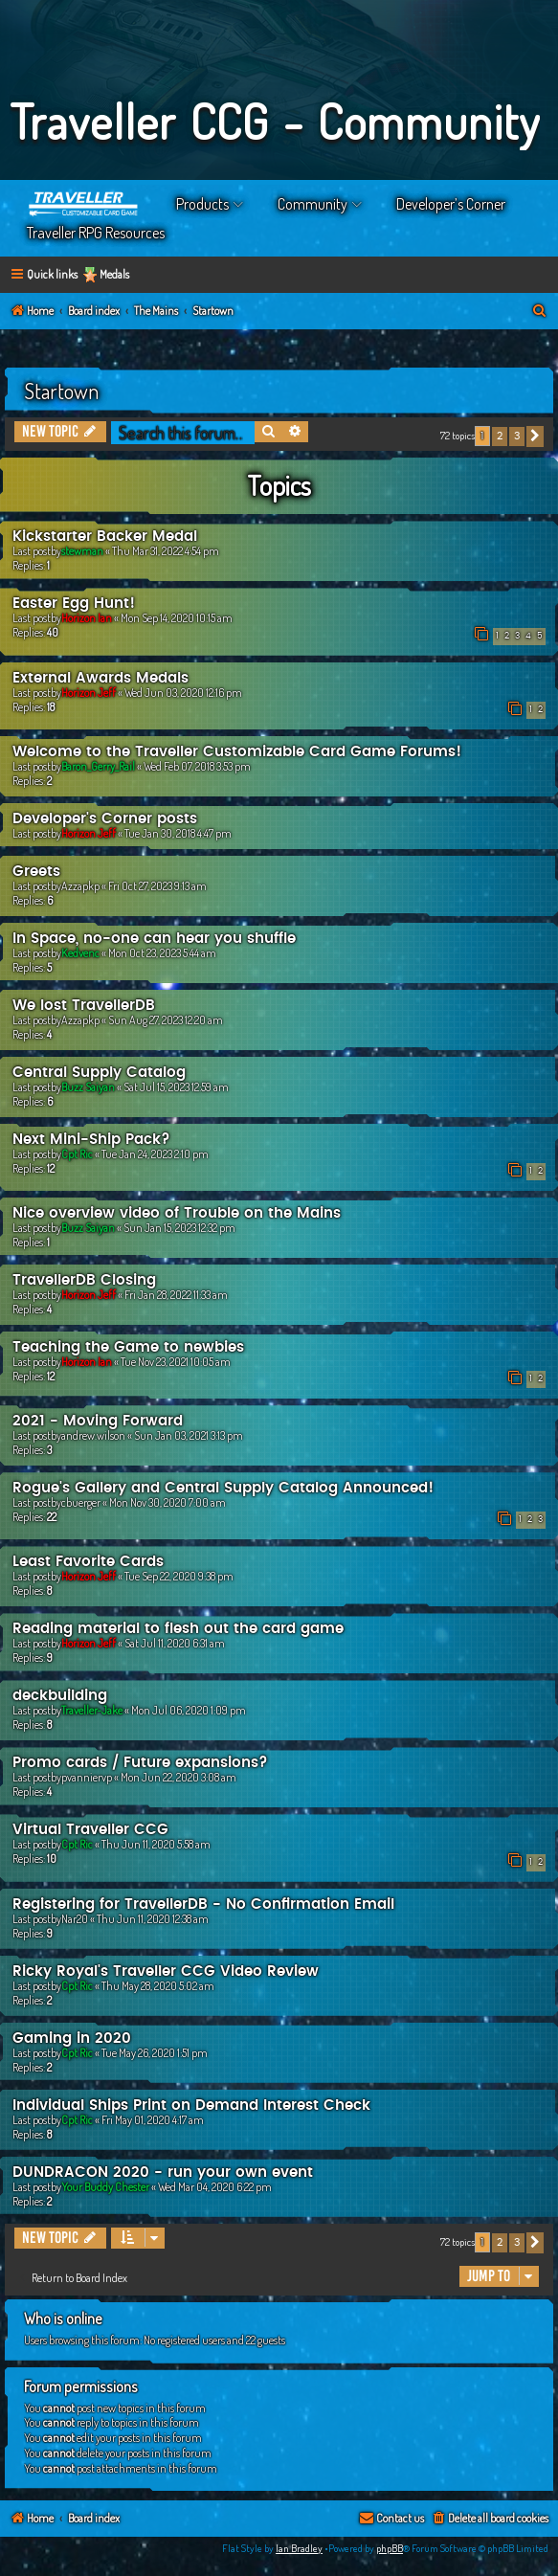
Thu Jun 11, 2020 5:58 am (156, 1844)
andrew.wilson (93, 1435)
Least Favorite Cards (88, 1562)
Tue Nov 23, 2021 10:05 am (176, 1362)
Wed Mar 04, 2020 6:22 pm (215, 2187)
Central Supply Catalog (99, 1072)
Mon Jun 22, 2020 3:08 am (178, 1777)
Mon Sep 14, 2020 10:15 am (177, 618)
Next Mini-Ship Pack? (91, 1139)
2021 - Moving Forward (97, 1421)
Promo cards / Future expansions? (140, 1763)
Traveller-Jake (92, 1710)
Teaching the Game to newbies (128, 1347)
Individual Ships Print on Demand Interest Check (191, 2105)
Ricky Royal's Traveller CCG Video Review (165, 1971)
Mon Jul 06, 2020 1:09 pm (188, 1710)
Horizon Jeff (88, 692)
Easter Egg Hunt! (73, 603)
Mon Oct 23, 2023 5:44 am (162, 953)
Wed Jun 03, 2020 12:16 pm (183, 692)
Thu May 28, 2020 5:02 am (157, 1986)
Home (84, 204)
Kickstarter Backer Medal (104, 536)
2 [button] (499, 436)
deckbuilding (59, 1696)
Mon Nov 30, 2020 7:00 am (167, 1502)
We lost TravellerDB (83, 1005)
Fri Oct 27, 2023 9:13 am (157, 886)
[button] (535, 436)
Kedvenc (80, 953)
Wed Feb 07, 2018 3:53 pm (197, 766)
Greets (36, 871)
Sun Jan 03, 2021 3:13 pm (188, 1435)
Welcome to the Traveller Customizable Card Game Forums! (236, 752)
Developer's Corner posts (104, 819)
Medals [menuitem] (114, 274)
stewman (82, 551)
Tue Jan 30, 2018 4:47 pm (178, 833)
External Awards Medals (100, 678)
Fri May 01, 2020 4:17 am (152, 2120)
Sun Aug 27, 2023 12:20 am (165, 1020)
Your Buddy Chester (105, 2187)
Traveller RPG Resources (96, 232)
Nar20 (74, 1919)
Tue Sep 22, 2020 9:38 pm (179, 1576)
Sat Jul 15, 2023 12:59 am (176, 1087)
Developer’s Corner (450, 203)
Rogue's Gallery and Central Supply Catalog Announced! (223, 1488)
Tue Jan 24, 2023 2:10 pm (155, 1154)
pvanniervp (86, 1777)
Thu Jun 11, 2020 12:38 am (153, 1919)
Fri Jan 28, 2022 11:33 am (176, 1295)
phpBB (389, 2548)
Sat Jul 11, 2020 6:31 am (174, 1643)
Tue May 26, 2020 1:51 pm (154, 2053)
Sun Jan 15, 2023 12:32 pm (179, 1228)
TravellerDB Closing (84, 1280)
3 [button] (517, 436)
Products (202, 203)
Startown (61, 390)
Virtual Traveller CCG (90, 1830)
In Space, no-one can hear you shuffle (154, 938)
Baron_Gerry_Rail (98, 766)
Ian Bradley (299, 2548)
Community (312, 203)
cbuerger (80, 1502)
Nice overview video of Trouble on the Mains (176, 1213)
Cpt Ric (77, 1154)
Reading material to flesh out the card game (178, 1629)
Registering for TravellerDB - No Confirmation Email (203, 1904)
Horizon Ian (86, 618)
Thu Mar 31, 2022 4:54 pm (165, 551)
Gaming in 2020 (71, 2038)
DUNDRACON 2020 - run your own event (162, 2172)
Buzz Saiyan (88, 1087)
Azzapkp (80, 886)
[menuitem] (539, 312)
